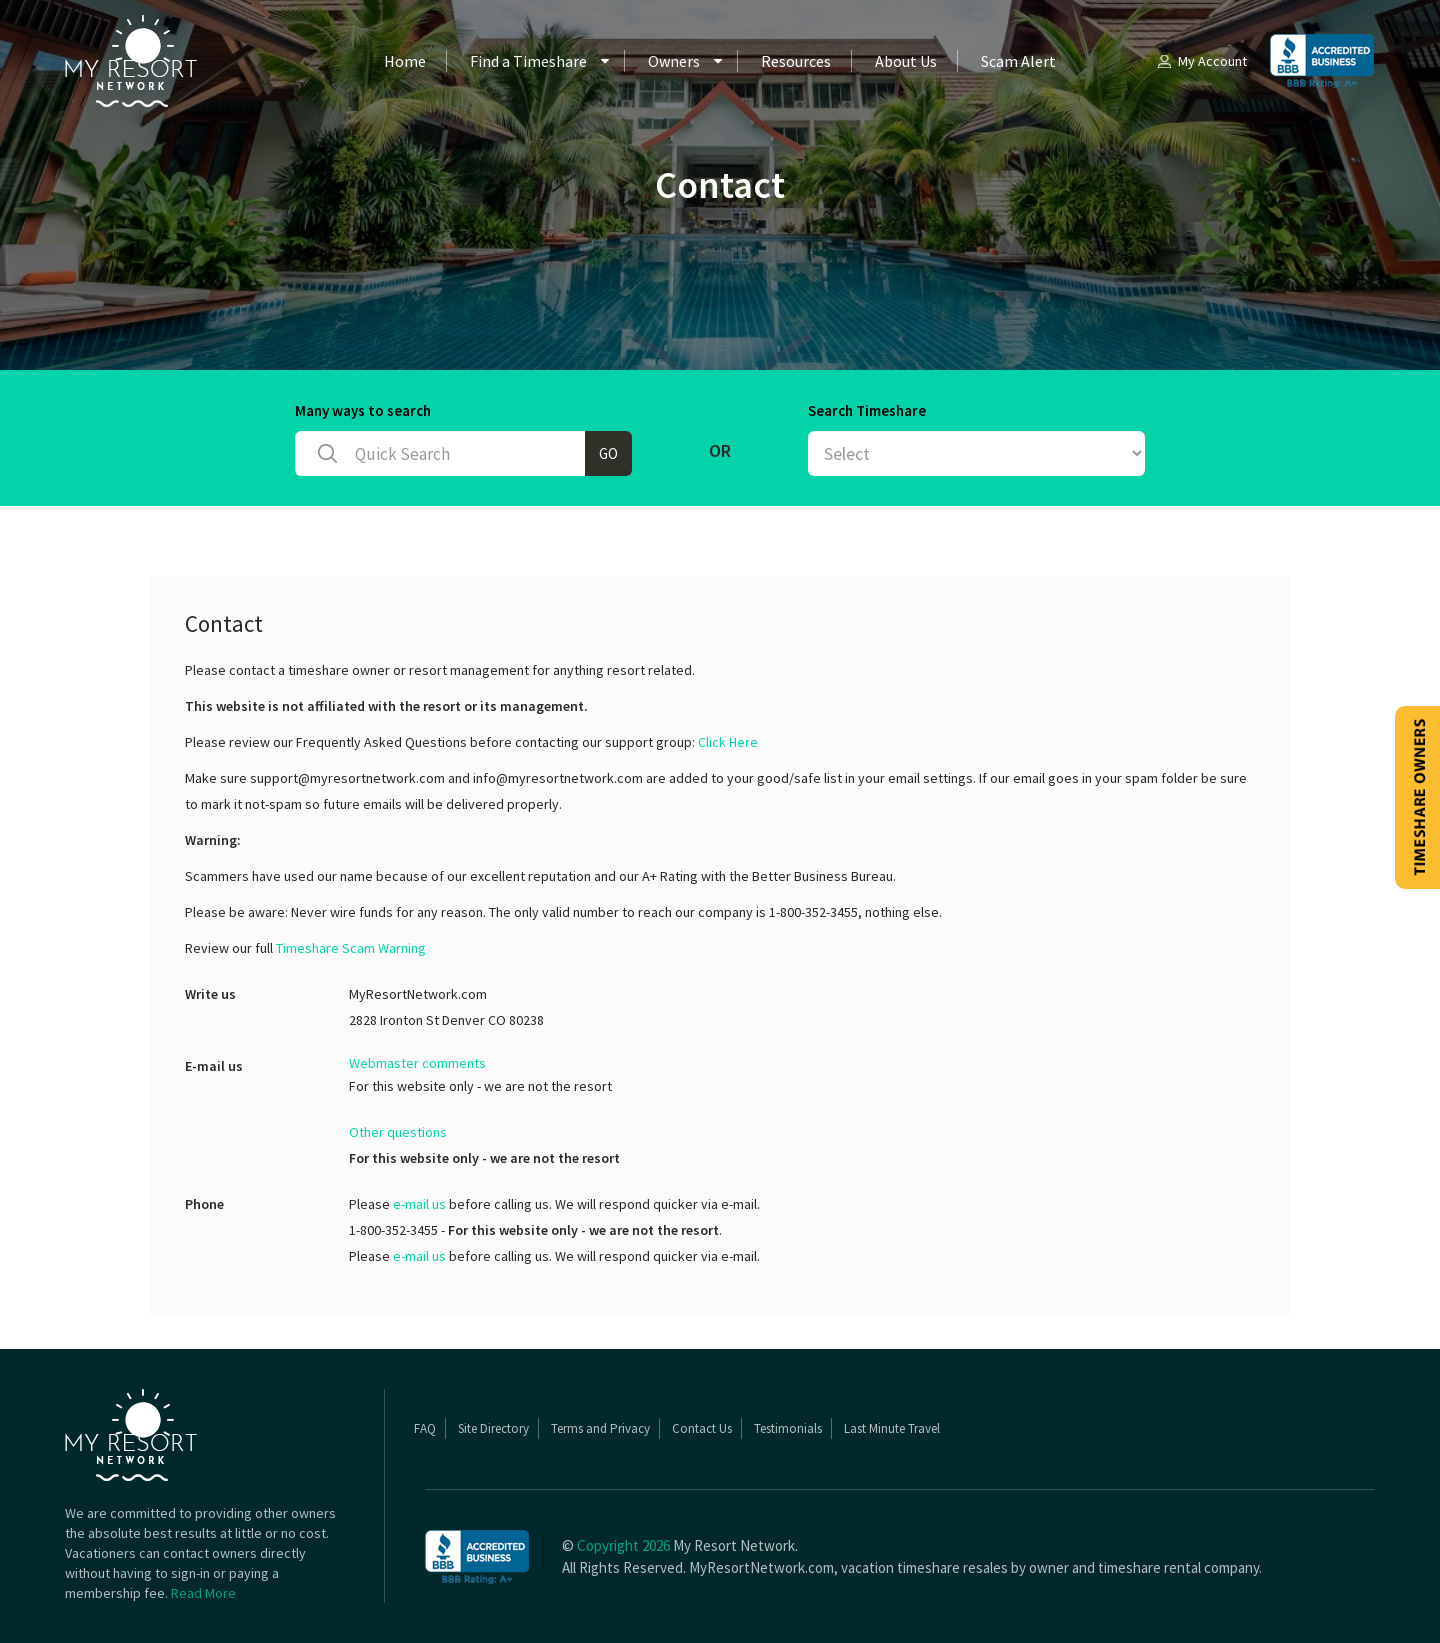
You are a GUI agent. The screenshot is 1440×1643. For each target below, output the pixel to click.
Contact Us (702, 1428)
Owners (674, 61)
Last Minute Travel (892, 1428)
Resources (796, 61)
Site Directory (493, 1428)
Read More (203, 1593)
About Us (906, 61)
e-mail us (419, 1204)
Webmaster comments (417, 1063)
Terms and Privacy (600, 1428)
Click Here (728, 742)
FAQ (425, 1428)
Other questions (398, 1132)
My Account (1201, 61)
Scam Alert (1018, 61)
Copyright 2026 (623, 1545)
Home (405, 61)
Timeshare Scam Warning (351, 948)
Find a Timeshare (528, 61)
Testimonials (788, 1428)
